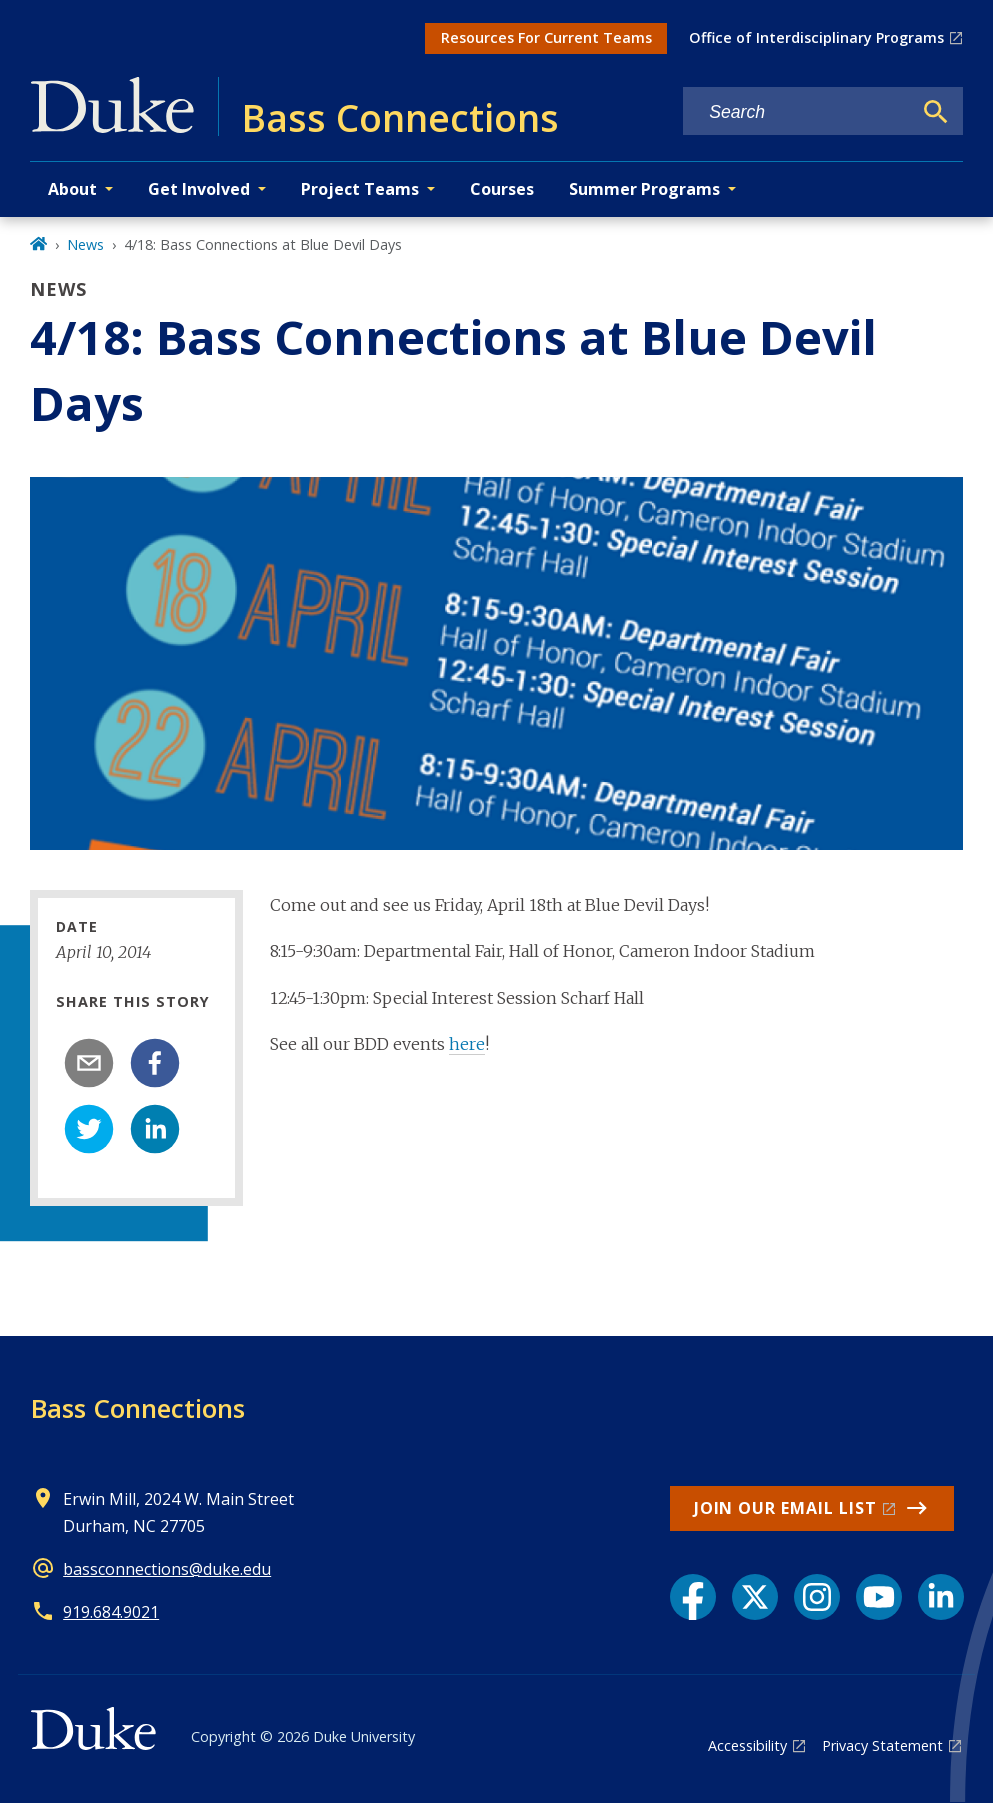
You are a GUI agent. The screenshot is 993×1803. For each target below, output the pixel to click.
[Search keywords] (797, 112)
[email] (89, 1063)
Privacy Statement (882, 1745)
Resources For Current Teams (546, 37)
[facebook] (155, 1063)
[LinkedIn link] (941, 1597)
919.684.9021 (111, 1612)
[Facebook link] (693, 1597)
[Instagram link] (817, 1597)
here (467, 1044)
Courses (502, 189)
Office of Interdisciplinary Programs (816, 37)
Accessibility (747, 1745)
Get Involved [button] (199, 189)
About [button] (72, 189)
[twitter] (89, 1129)
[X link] (755, 1597)
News (85, 244)
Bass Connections (138, 1408)
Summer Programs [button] (644, 189)
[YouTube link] (879, 1597)
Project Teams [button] (360, 189)
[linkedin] (155, 1129)
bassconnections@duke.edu (167, 1569)
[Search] (936, 112)
